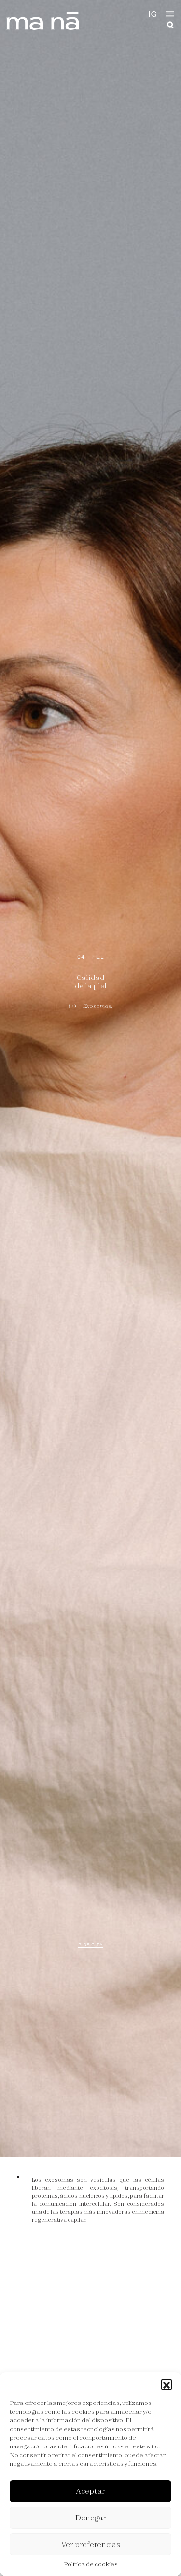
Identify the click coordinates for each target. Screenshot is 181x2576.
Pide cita (90, 1944)
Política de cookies (91, 2564)
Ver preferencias (90, 2544)
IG (152, 14)
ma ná (43, 20)
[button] (166, 2384)
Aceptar (90, 2491)
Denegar (90, 2517)
